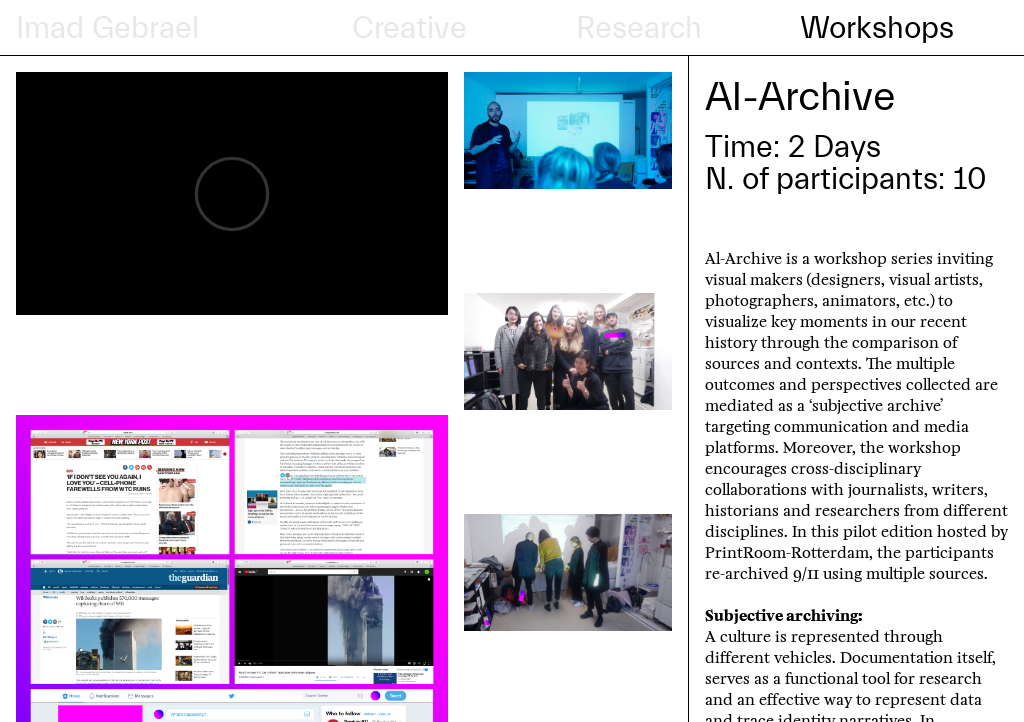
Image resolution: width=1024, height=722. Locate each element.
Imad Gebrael (107, 28)
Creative (409, 28)
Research (639, 28)
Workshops (877, 28)
